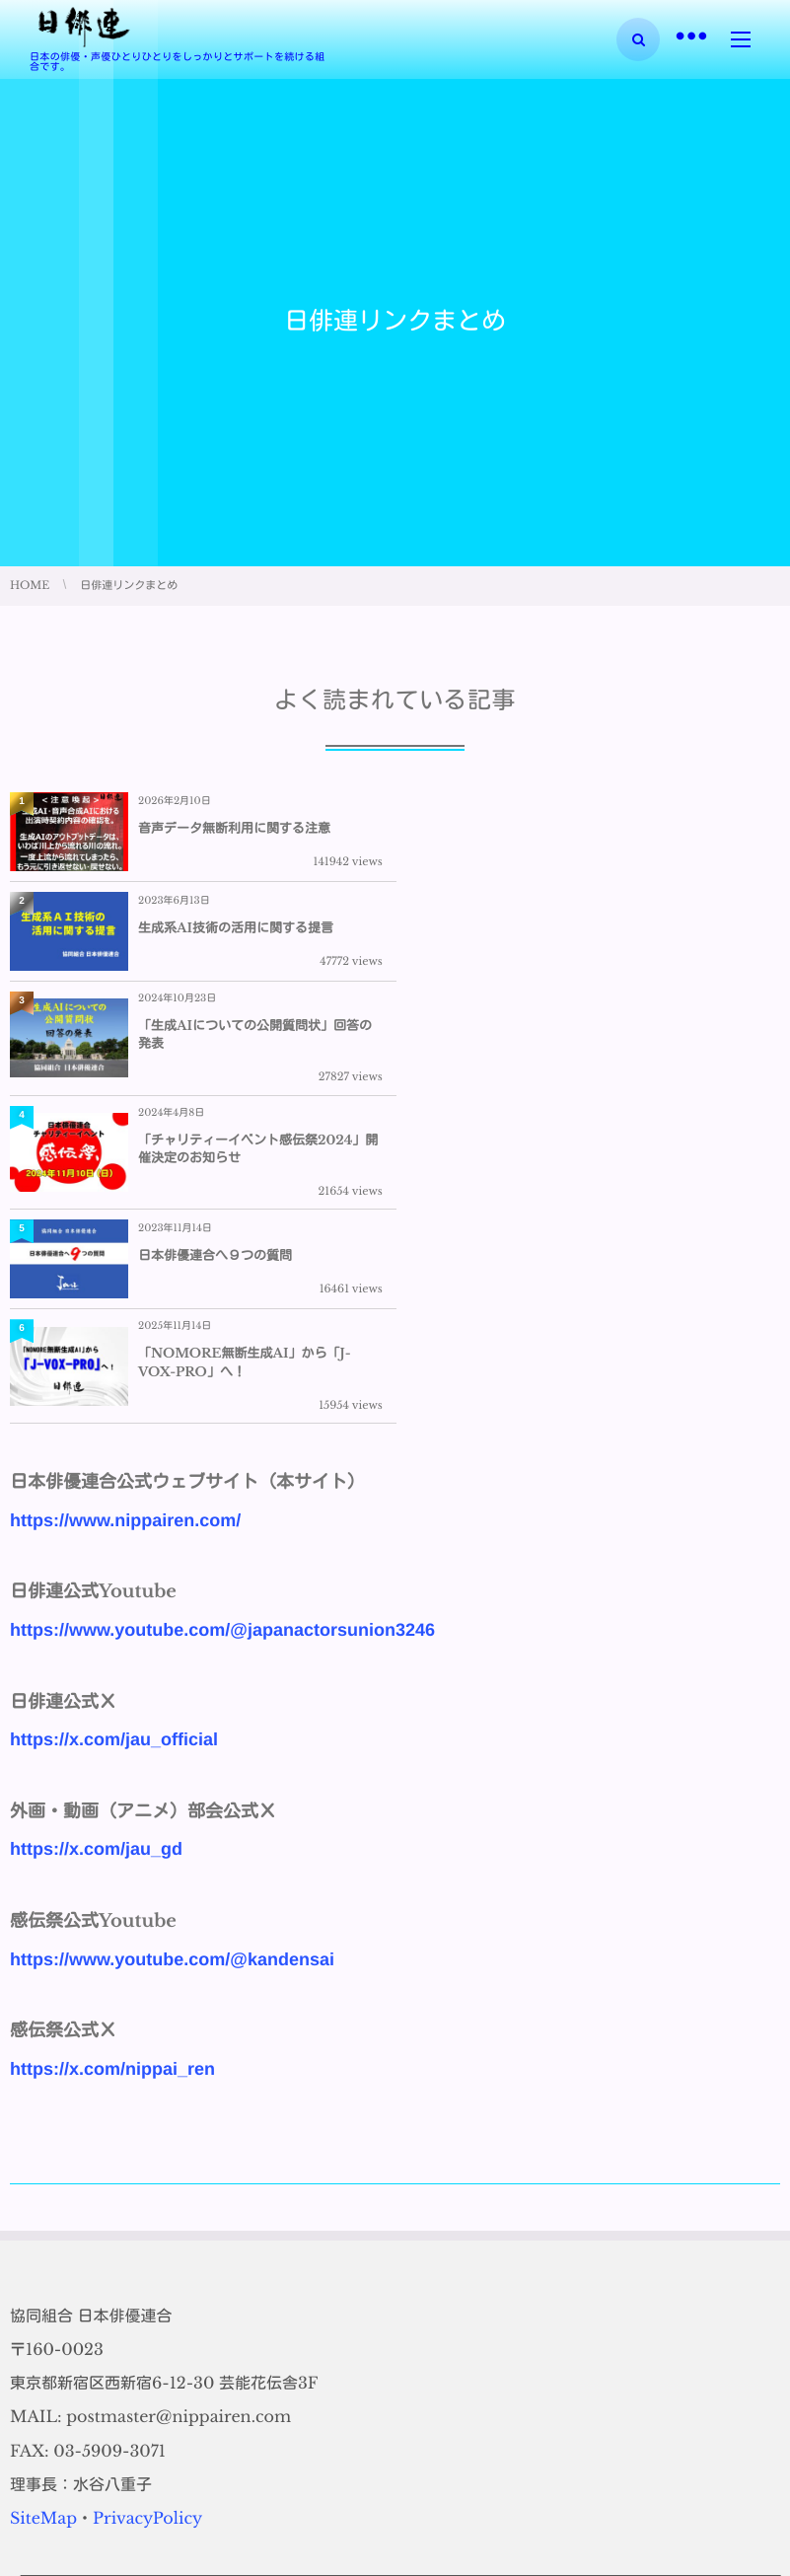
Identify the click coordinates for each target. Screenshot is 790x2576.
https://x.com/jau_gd (96, 1536)
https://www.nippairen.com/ (125, 1206)
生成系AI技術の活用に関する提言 (621, 828)
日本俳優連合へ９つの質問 (215, 1049)
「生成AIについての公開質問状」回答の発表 (255, 935)
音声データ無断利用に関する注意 (234, 828)
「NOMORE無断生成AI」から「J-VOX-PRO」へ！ (630, 1049)
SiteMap (43, 2205)
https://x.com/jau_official (114, 1425)
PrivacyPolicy (147, 2205)
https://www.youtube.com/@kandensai (172, 1646)
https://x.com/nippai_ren (112, 1755)
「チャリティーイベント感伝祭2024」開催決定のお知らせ (643, 935)
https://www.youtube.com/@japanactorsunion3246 (222, 1316)
